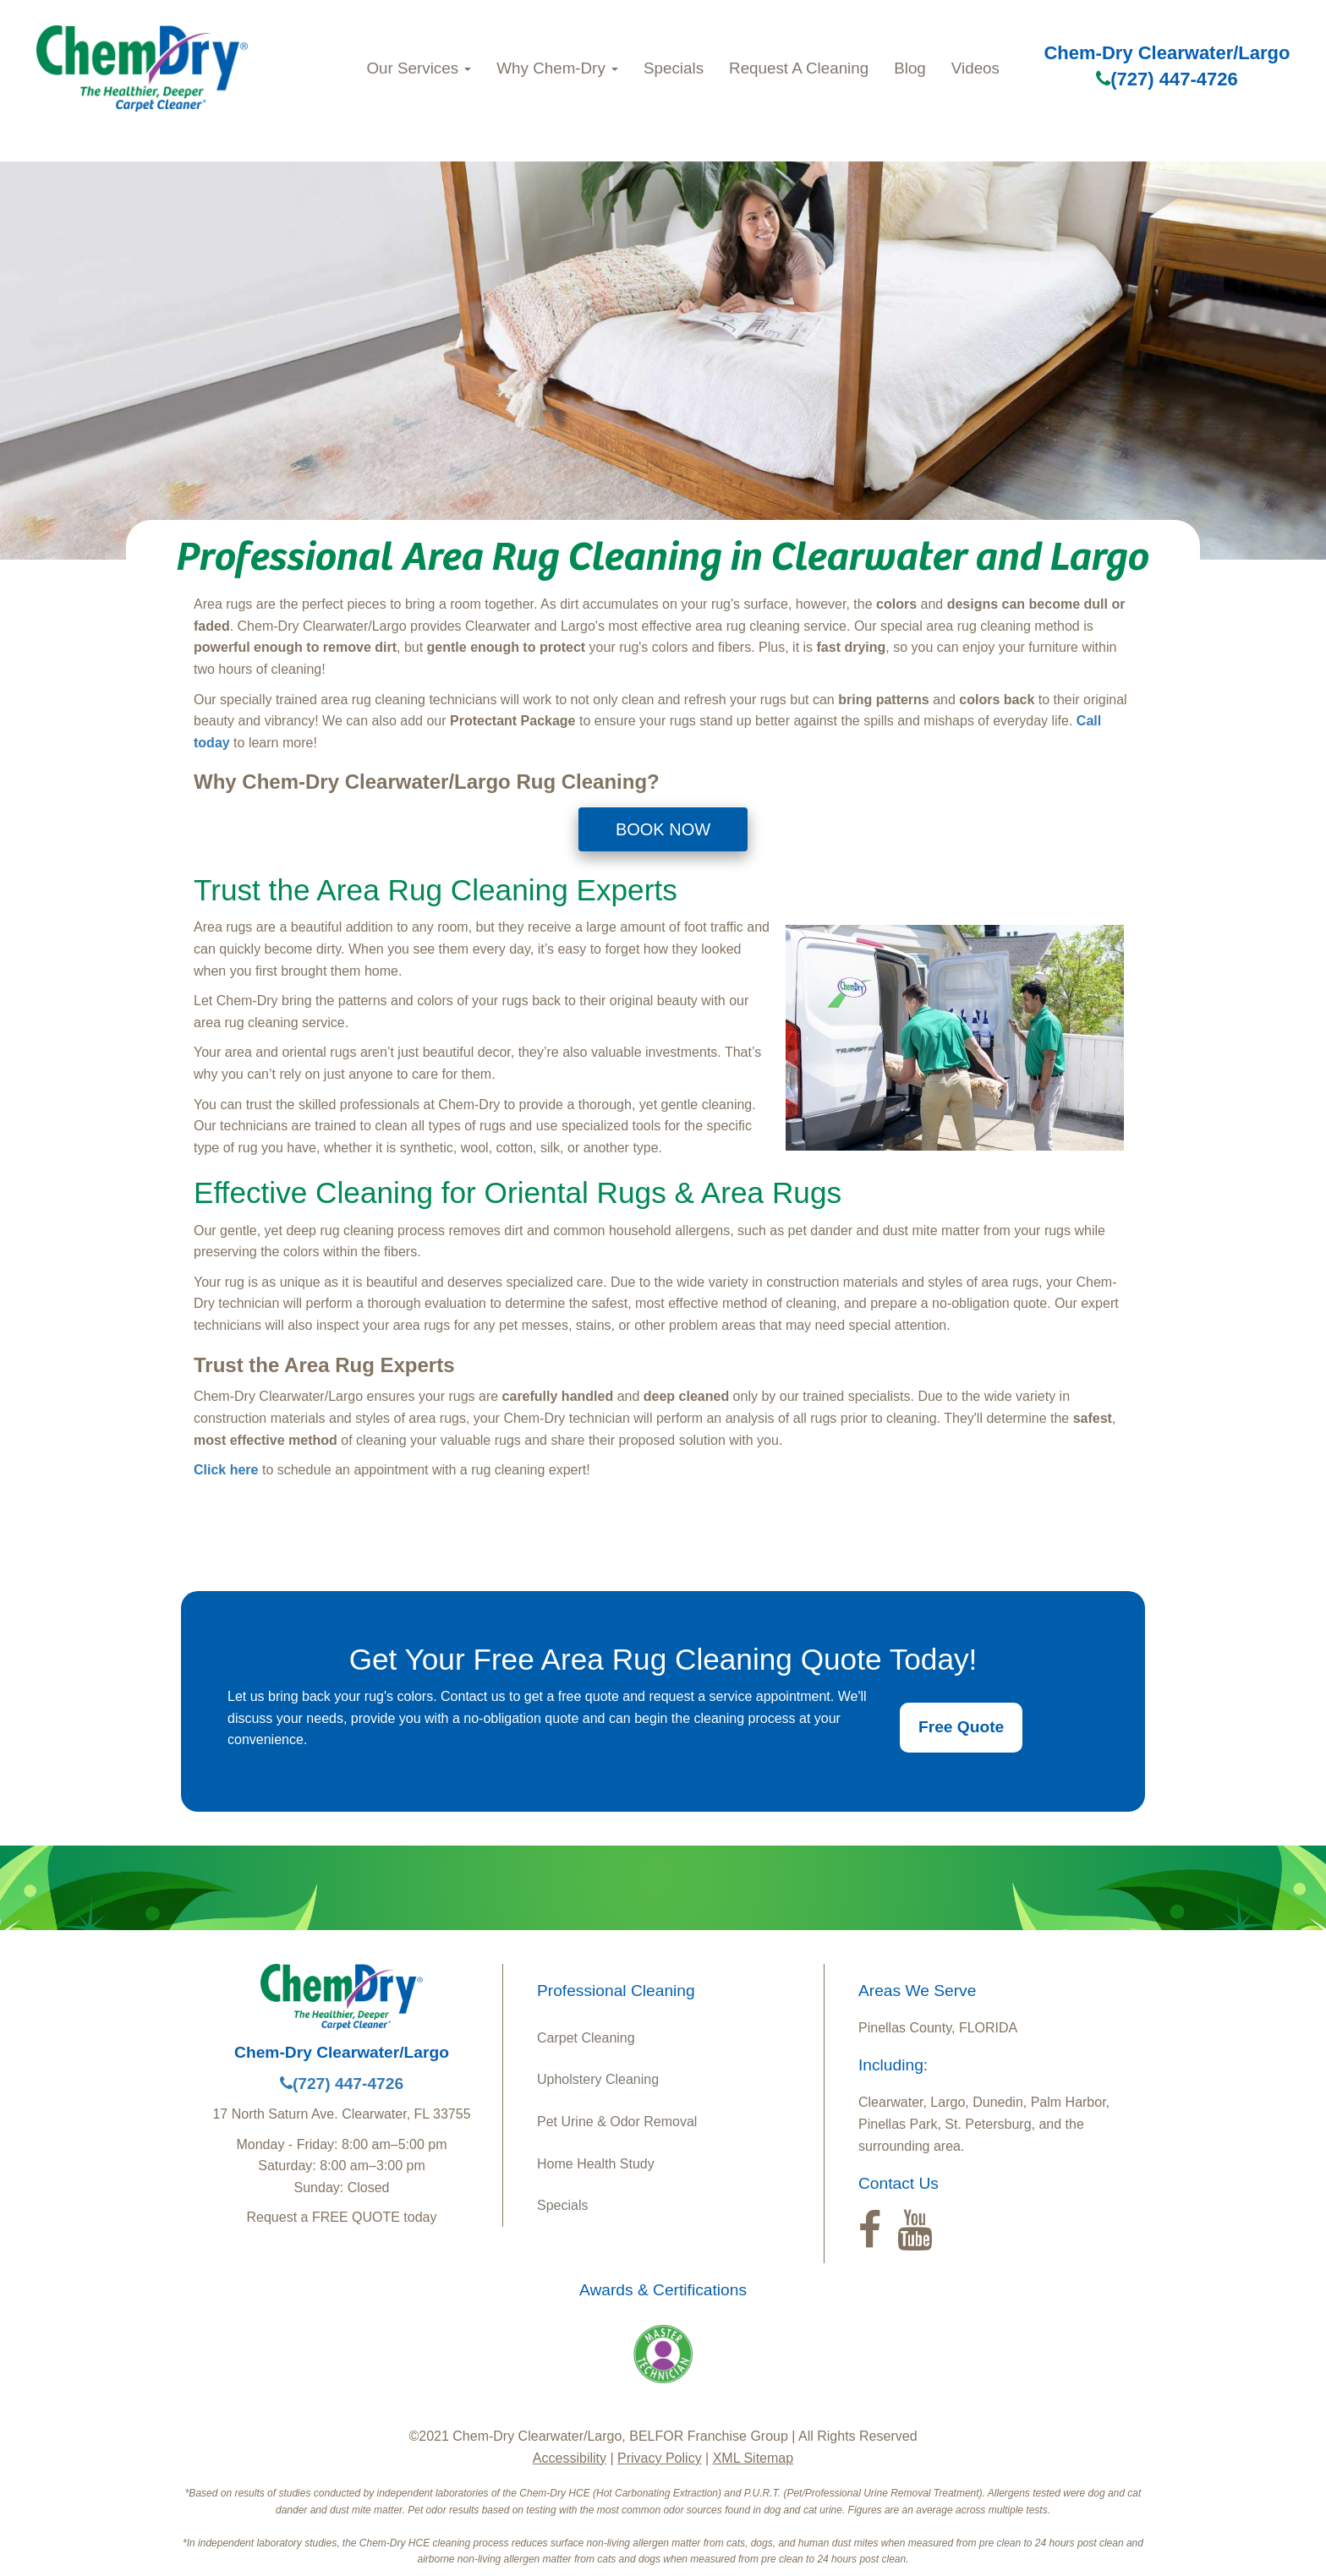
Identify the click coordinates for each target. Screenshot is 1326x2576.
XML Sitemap (753, 2458)
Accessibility (569, 2458)
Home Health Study (596, 2164)
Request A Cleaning (798, 68)
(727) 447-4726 (1166, 79)
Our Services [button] (418, 68)
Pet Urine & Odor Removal (617, 2121)
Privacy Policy (659, 2458)
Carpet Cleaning (586, 2038)
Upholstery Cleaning (598, 2079)
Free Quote (961, 1727)
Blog (910, 68)
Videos (975, 68)
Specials (674, 68)
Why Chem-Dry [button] (557, 68)
